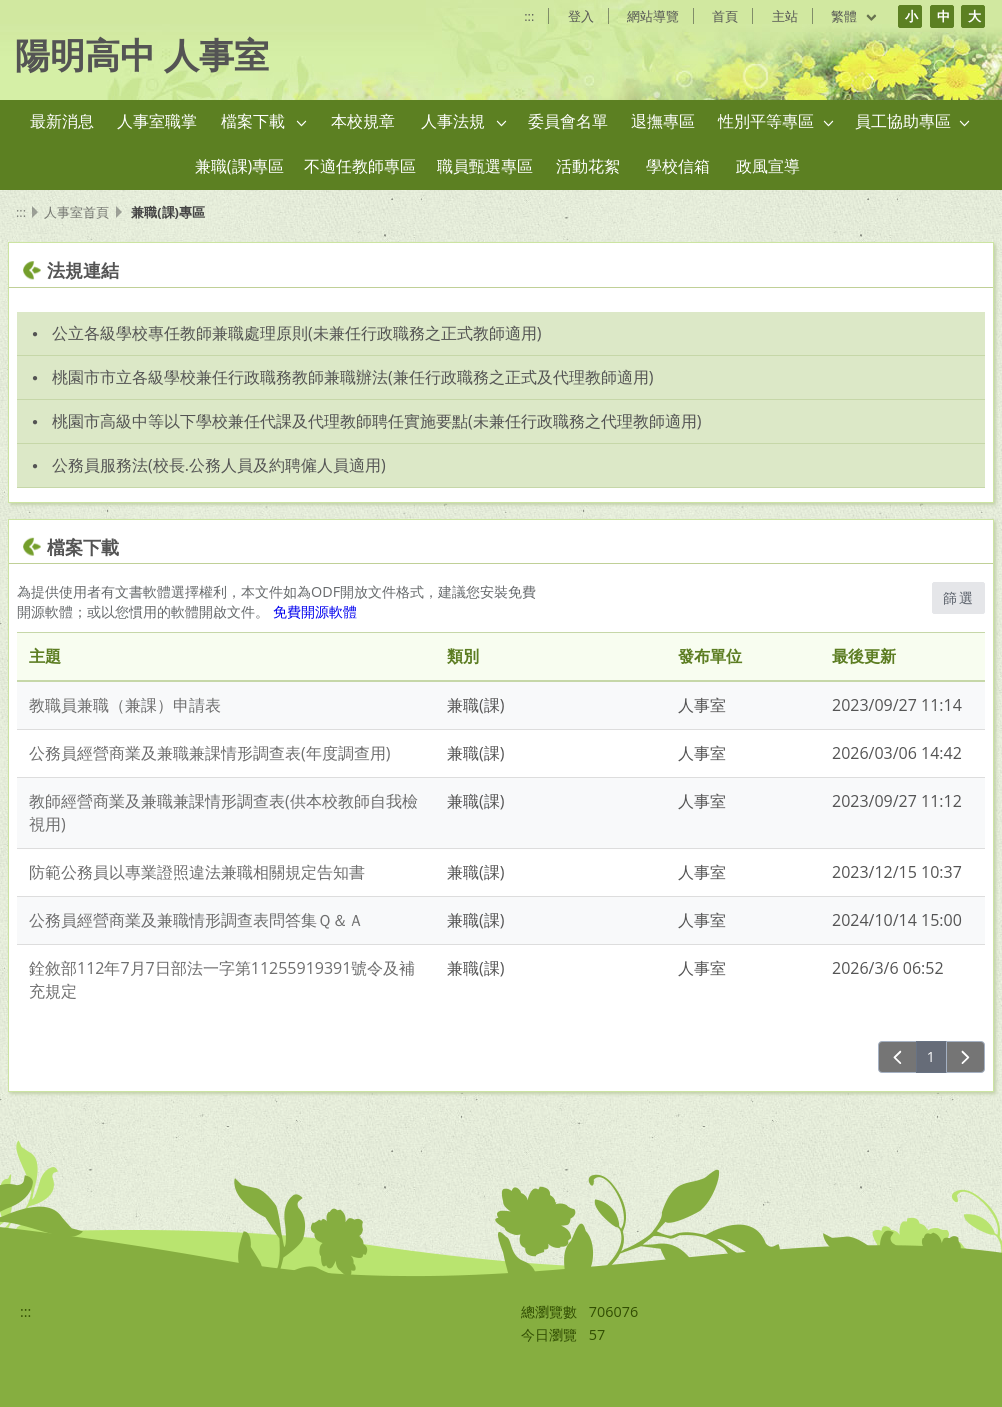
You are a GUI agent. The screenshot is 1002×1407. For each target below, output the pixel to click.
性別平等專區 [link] (766, 121)
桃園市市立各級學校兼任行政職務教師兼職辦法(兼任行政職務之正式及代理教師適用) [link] (352, 377)
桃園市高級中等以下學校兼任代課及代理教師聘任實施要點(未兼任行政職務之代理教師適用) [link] (376, 421)
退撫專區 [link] (663, 121)
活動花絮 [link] (588, 166)
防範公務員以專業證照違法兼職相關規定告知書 (197, 872)
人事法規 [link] (453, 121)
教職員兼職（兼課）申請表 (125, 705)
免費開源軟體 (315, 611)
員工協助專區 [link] (903, 121)
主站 (785, 16)
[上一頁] (897, 1057)
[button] (302, 122)
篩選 (958, 597)
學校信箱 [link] (678, 166)
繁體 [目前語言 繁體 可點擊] (854, 16)
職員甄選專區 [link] (485, 166)
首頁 (725, 16)
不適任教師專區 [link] (360, 166)
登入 (581, 16)
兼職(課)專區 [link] (239, 166)
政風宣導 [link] (768, 166)
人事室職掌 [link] (157, 121)
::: (529, 16)
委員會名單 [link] (568, 121)
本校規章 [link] (363, 121)
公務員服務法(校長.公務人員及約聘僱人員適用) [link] (219, 465)
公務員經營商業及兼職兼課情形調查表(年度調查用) (209, 753)
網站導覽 (653, 16)
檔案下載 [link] (253, 121)
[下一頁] (965, 1057)
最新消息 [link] (62, 121)
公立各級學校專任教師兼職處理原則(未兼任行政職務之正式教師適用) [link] (296, 333)
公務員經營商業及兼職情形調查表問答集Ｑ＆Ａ (196, 920)
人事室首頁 (76, 212)
